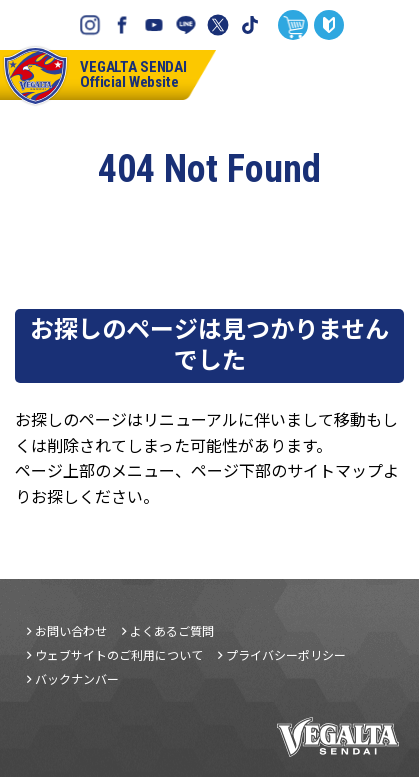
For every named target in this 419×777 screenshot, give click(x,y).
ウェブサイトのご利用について (119, 655)
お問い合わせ (71, 631)
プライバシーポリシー (286, 655)
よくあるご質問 (172, 631)
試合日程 (350, 75)
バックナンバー (77, 679)
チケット (291, 75)
